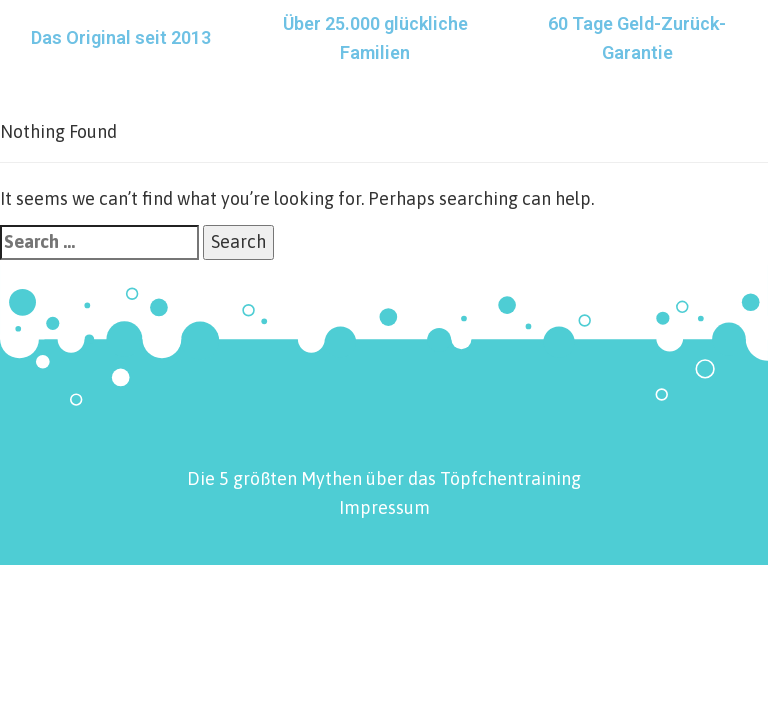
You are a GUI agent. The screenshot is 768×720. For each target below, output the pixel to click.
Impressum (384, 507)
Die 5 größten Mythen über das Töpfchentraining (384, 478)
